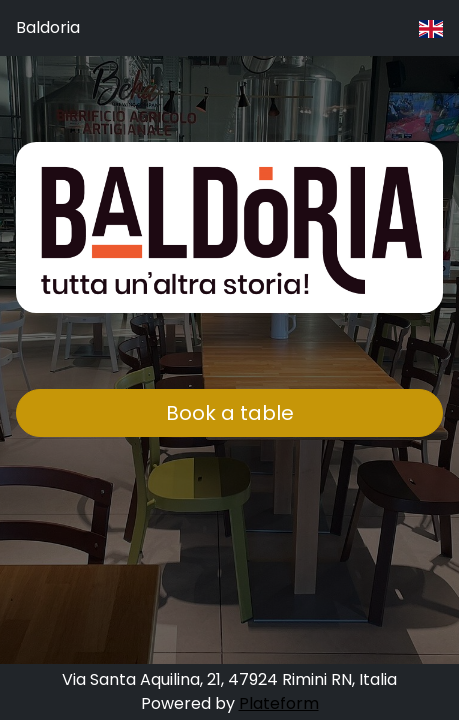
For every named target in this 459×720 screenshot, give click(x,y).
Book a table (230, 413)
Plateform (279, 703)
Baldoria (48, 27)
